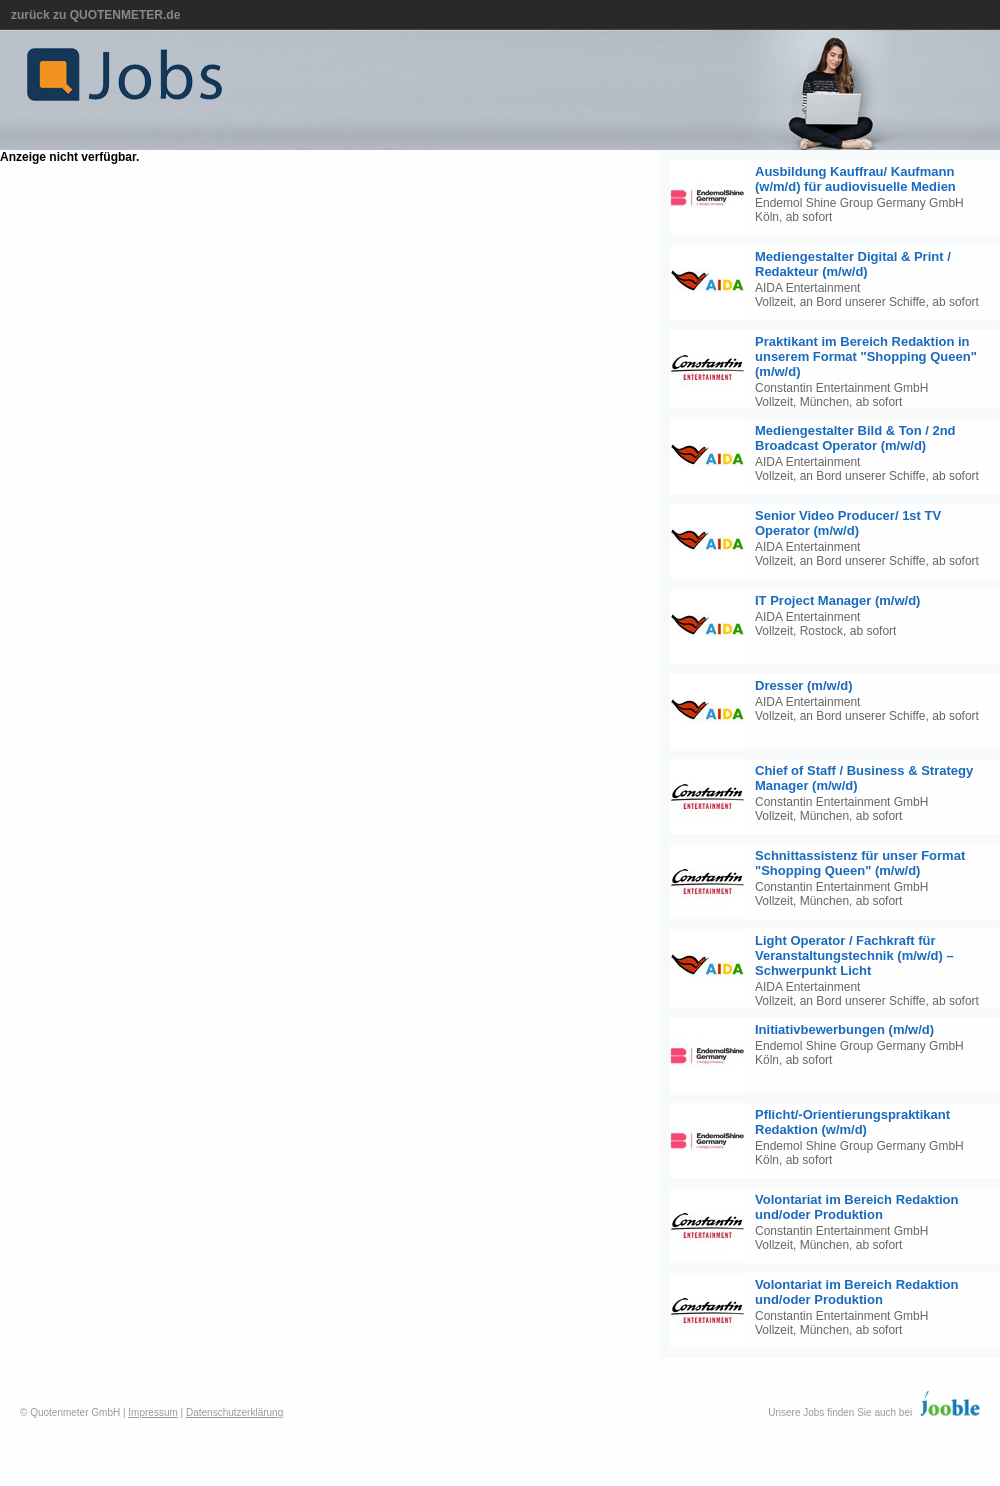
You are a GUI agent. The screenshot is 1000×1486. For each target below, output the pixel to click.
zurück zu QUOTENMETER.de (95, 15)
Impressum (152, 1412)
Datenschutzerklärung (234, 1412)
